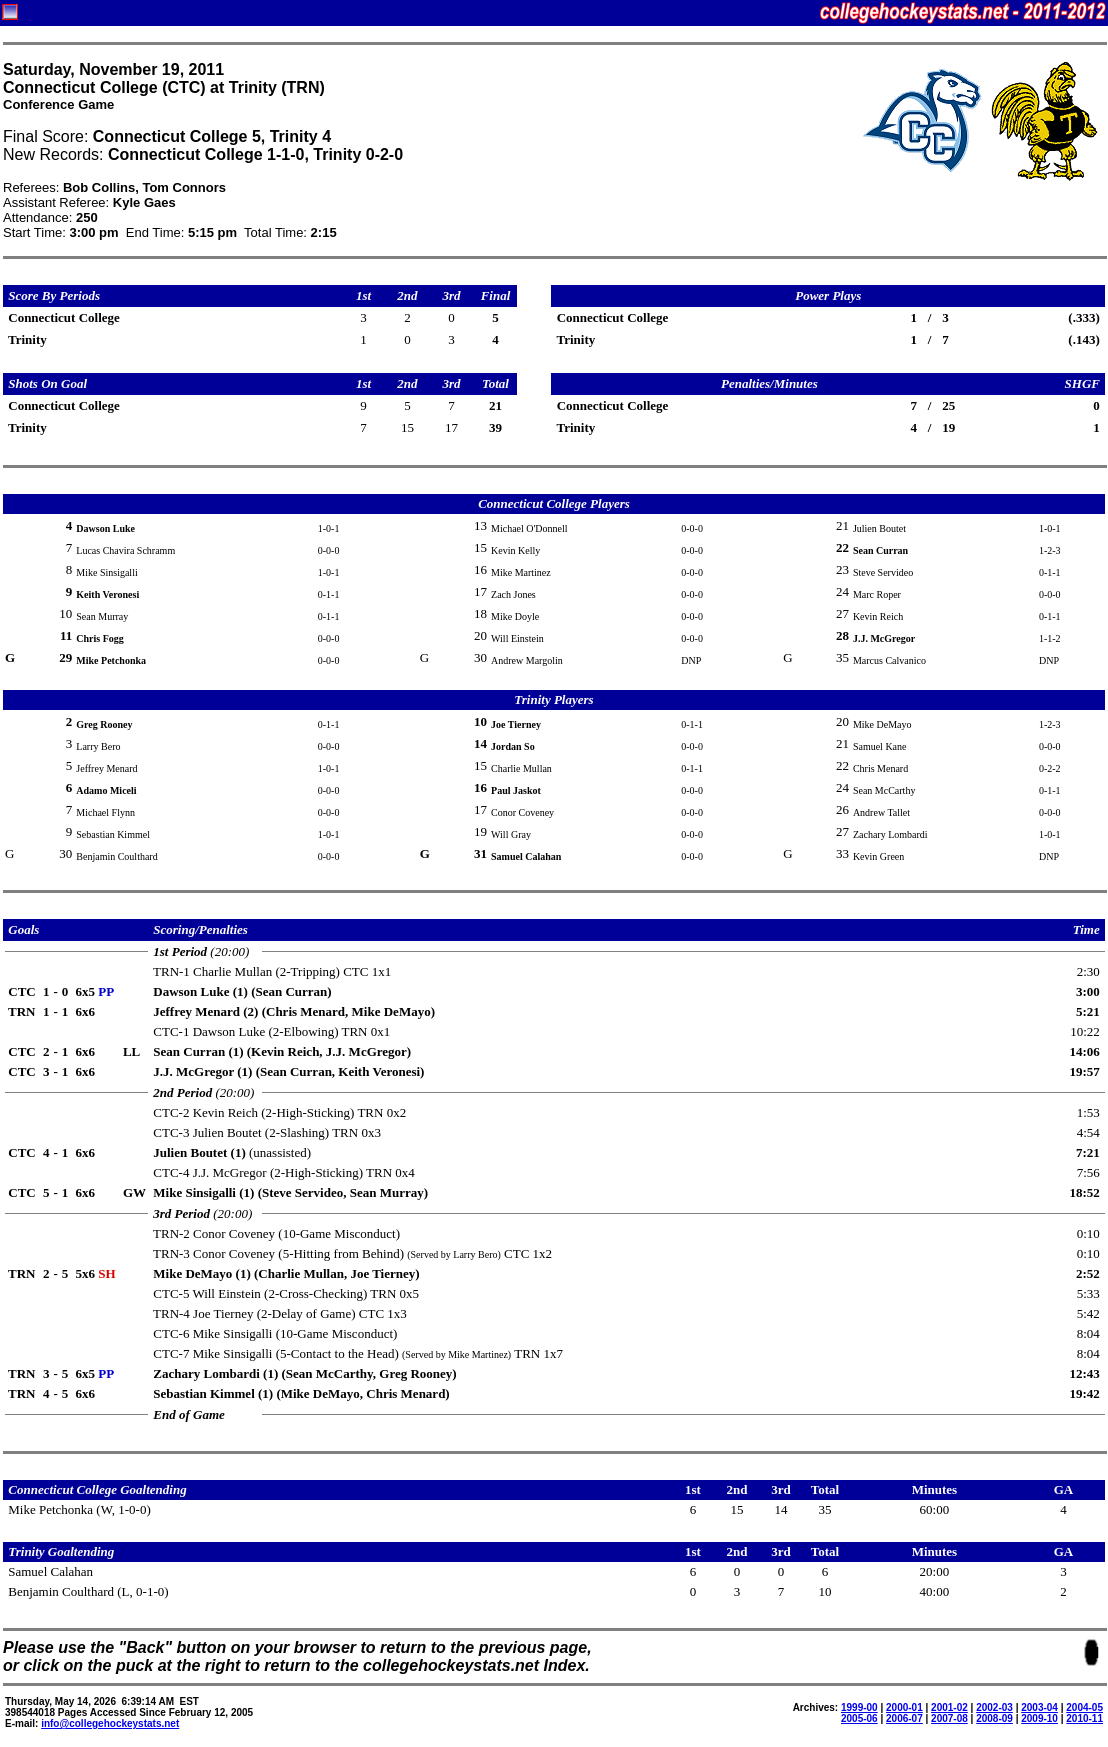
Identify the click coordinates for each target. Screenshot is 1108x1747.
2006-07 (904, 1718)
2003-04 (1039, 1707)
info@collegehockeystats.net (110, 1723)
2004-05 (1084, 1707)
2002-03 (994, 1707)
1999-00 (859, 1707)
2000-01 (904, 1707)
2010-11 (1084, 1718)
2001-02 (949, 1707)
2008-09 (994, 1718)
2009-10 (1039, 1718)
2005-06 (859, 1718)
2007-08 (949, 1718)
